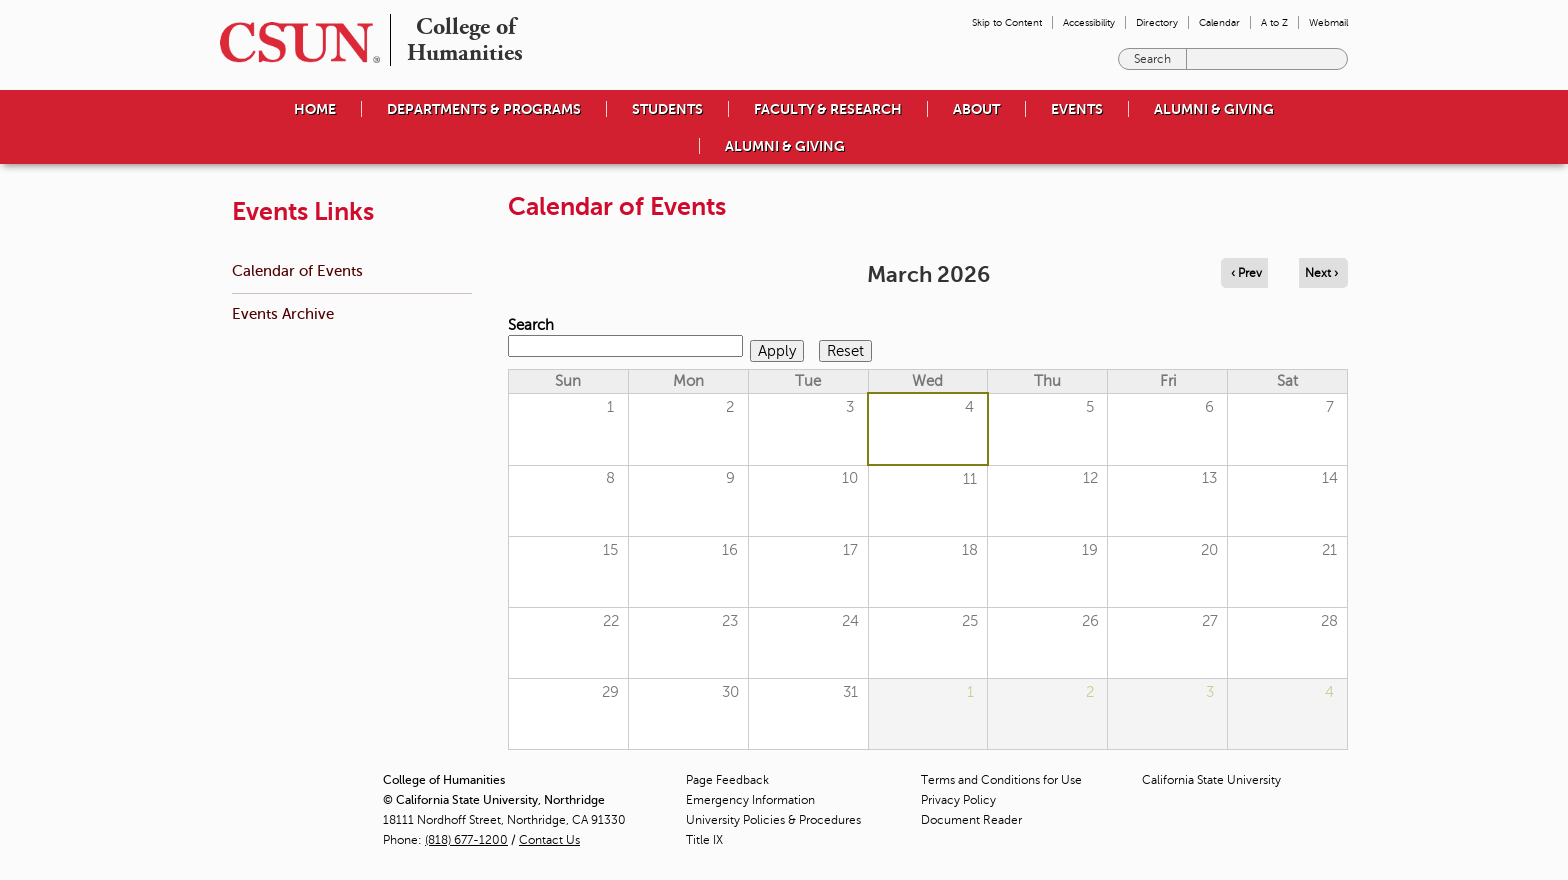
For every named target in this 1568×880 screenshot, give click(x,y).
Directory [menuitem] (1157, 22)
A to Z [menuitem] (1274, 22)
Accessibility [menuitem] (1089, 22)
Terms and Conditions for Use (1001, 780)
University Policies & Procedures (773, 820)
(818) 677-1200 (466, 840)
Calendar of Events (297, 270)
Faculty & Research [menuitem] (828, 109)
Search (531, 325)
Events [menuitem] (1077, 109)
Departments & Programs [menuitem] (484, 109)
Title (704, 840)
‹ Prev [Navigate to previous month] (1246, 273)
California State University (1211, 780)
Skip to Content (1007, 22)
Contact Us (549, 840)
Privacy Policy (958, 800)
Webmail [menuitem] (1328, 22)
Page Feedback (727, 780)
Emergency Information (750, 800)
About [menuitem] (976, 109)
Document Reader (971, 820)
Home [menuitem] (315, 109)
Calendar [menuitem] (1219, 22)
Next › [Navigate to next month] (1321, 273)
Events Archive (283, 313)
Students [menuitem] (667, 109)
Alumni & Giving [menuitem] (1214, 109)
